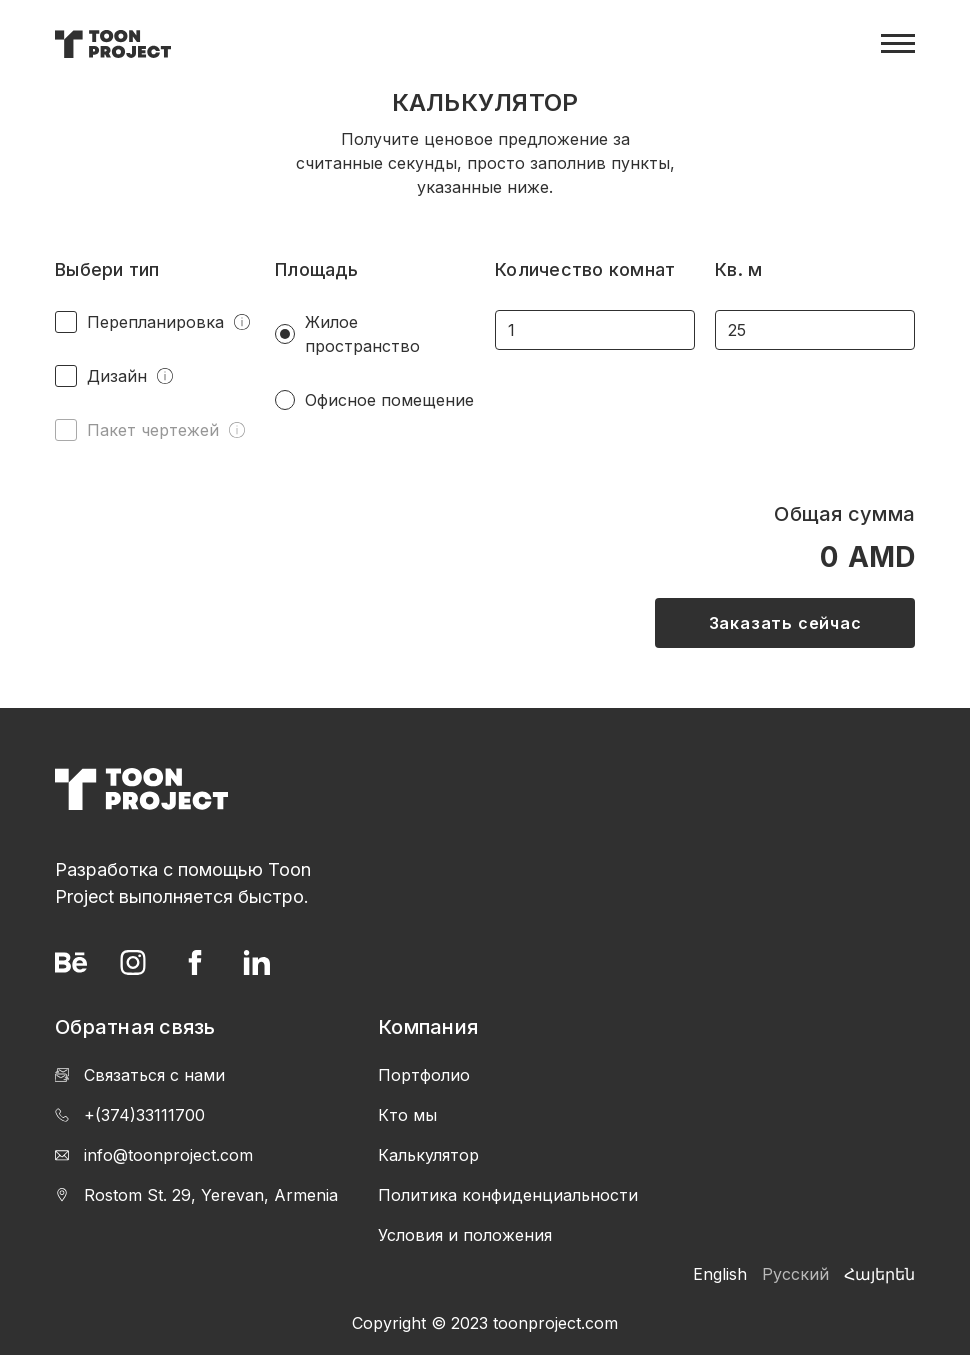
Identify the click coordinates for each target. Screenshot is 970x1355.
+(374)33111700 (130, 1115)
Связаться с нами (140, 1075)
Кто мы (407, 1115)
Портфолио (424, 1075)
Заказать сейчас (785, 623)
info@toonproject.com (154, 1155)
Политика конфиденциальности (508, 1195)
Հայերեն (879, 1274)
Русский (795, 1274)
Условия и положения (465, 1235)
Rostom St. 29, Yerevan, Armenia (196, 1195)
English (720, 1274)
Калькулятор (428, 1155)
